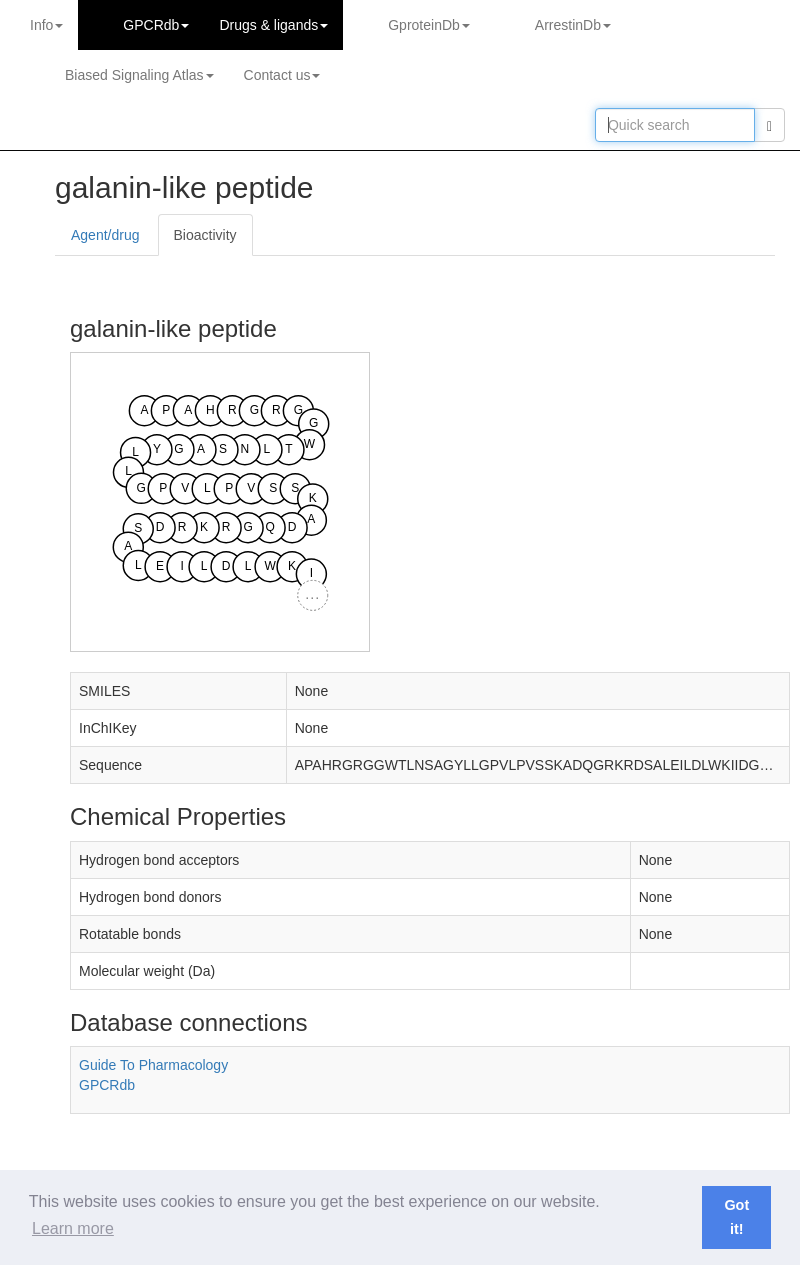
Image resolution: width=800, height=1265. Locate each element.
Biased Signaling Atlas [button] (139, 75)
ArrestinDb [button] (573, 25)
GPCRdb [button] (156, 25)
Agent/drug (105, 235)
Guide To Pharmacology (153, 1065)
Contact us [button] (282, 75)
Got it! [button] (736, 1217)
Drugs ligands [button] (273, 25)
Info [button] (46, 25)
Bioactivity (205, 235)
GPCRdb (107, 1085)
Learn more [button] (73, 1228)
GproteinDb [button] (429, 25)
